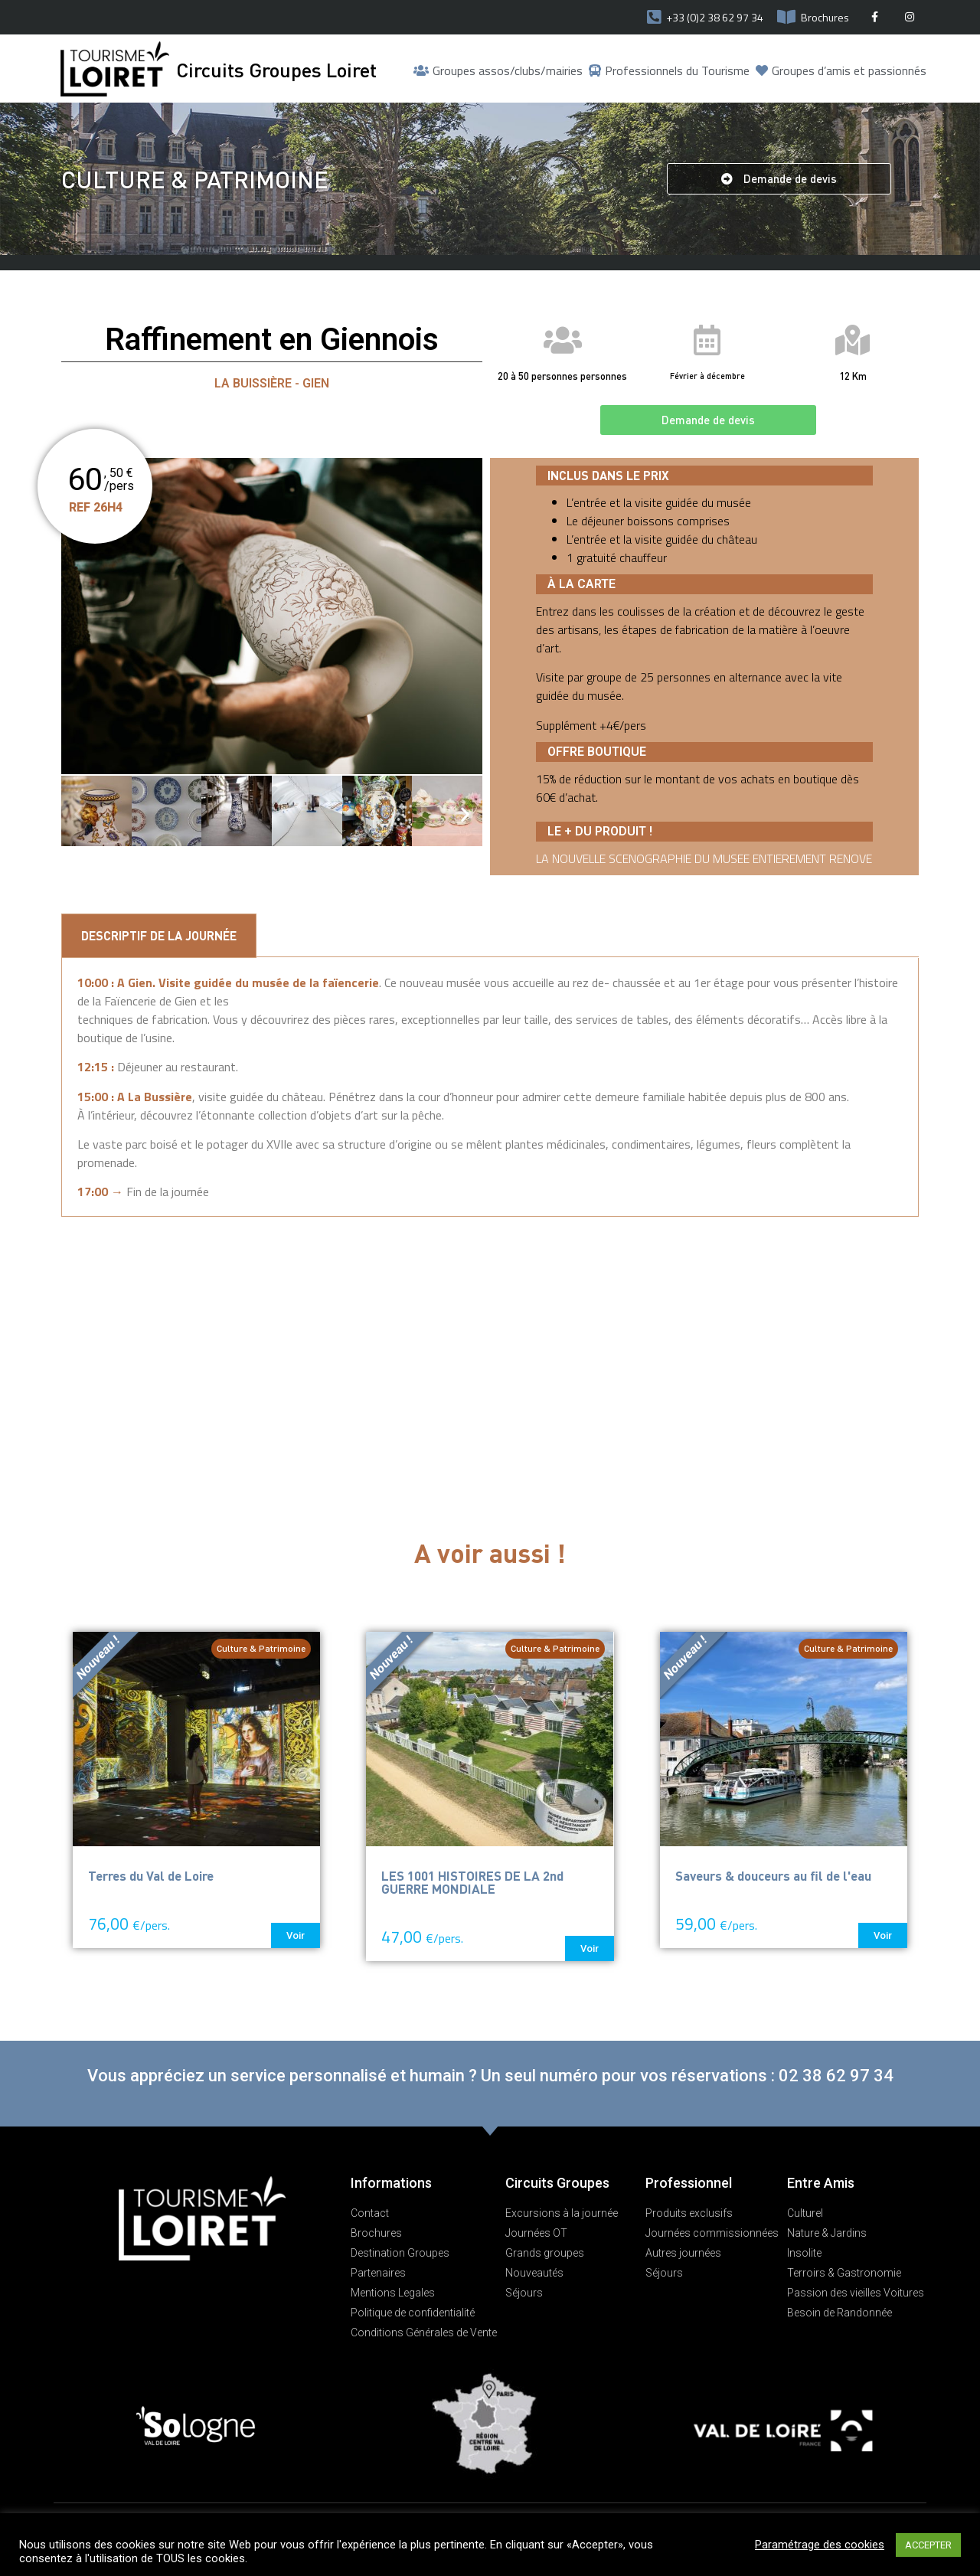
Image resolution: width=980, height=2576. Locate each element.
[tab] (158, 936)
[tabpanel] (490, 1088)
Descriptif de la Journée (159, 935)
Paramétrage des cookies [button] (819, 2544)
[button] (779, 179)
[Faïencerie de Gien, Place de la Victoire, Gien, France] (489, 1351)
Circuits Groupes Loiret (276, 69)
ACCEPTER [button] (928, 2545)
